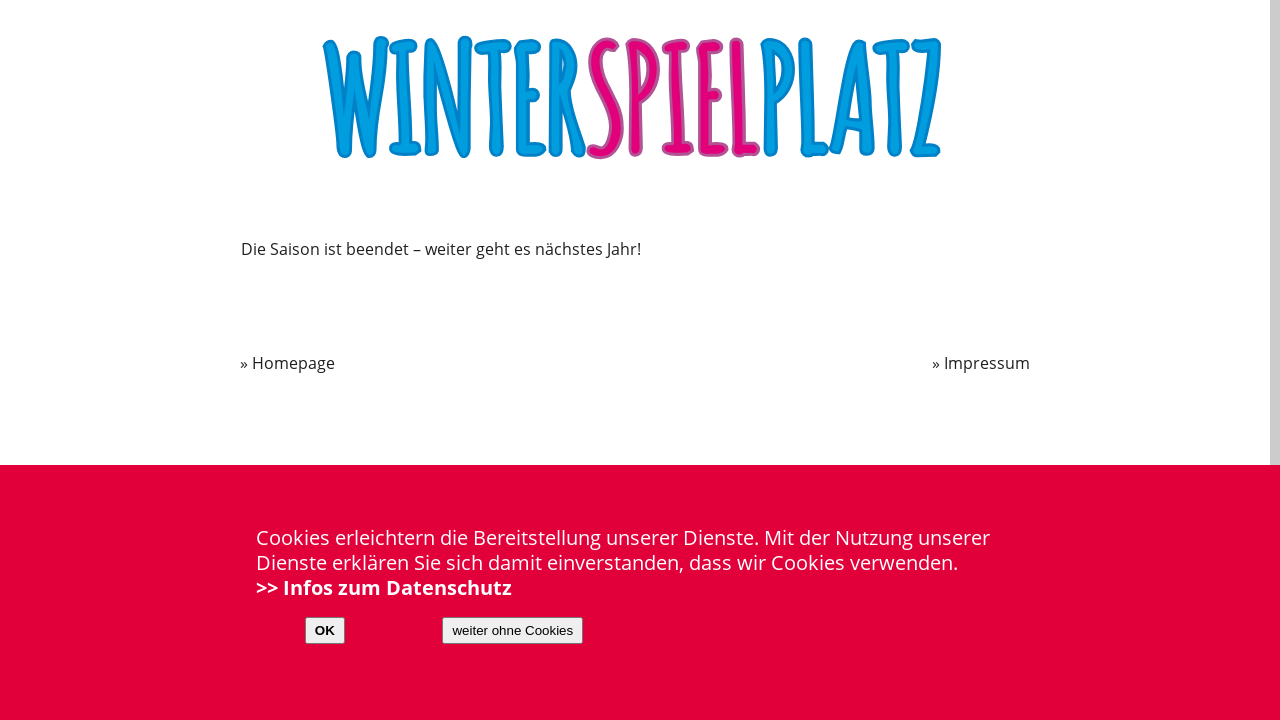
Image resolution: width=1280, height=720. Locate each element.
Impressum (987, 363)
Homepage (293, 363)
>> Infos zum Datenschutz (384, 587)
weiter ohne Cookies (512, 630)
